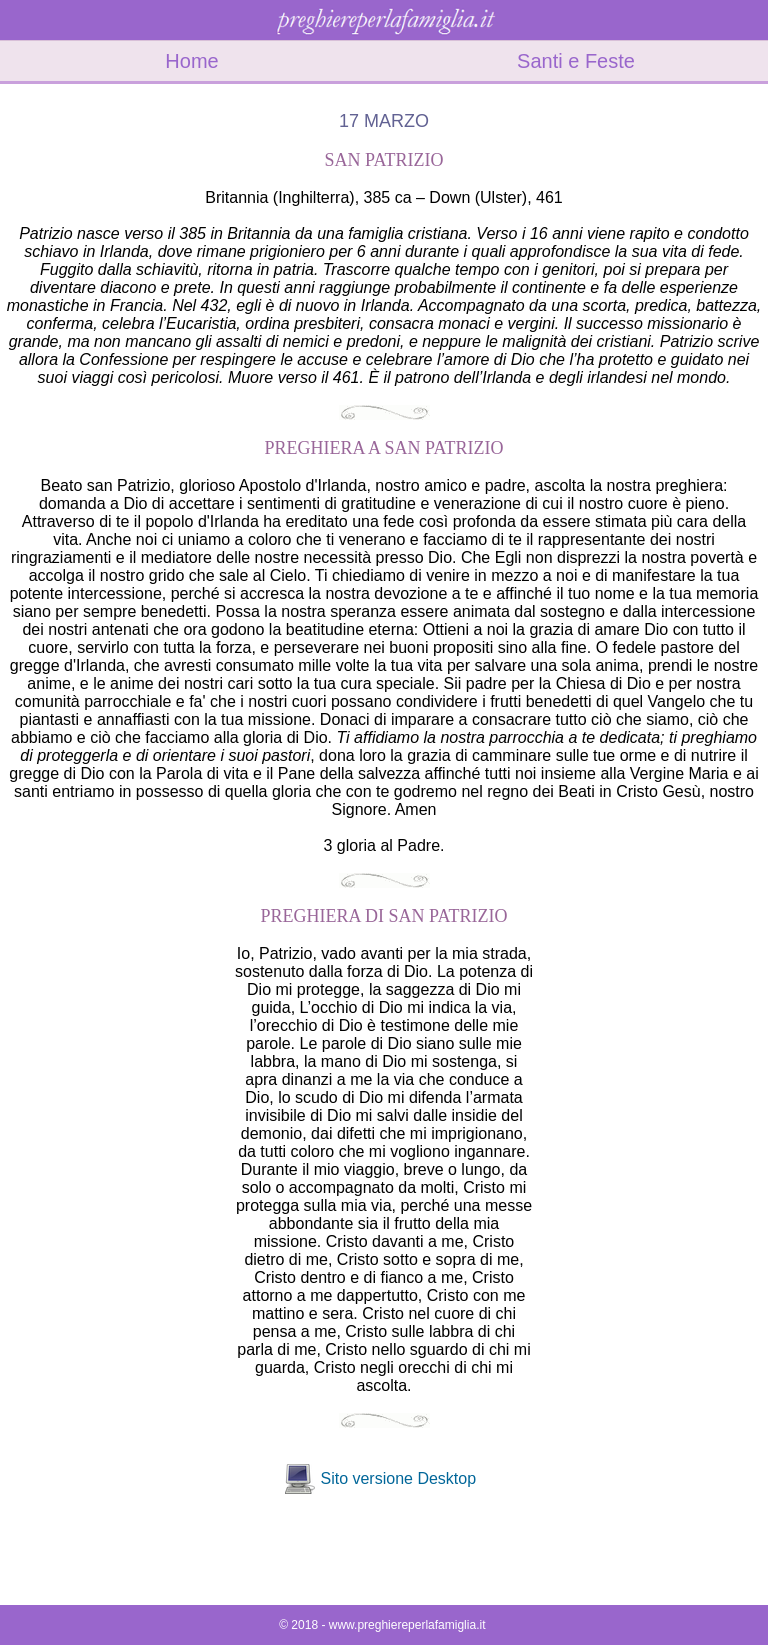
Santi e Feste (576, 61)
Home (191, 61)
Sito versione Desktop (398, 1478)
